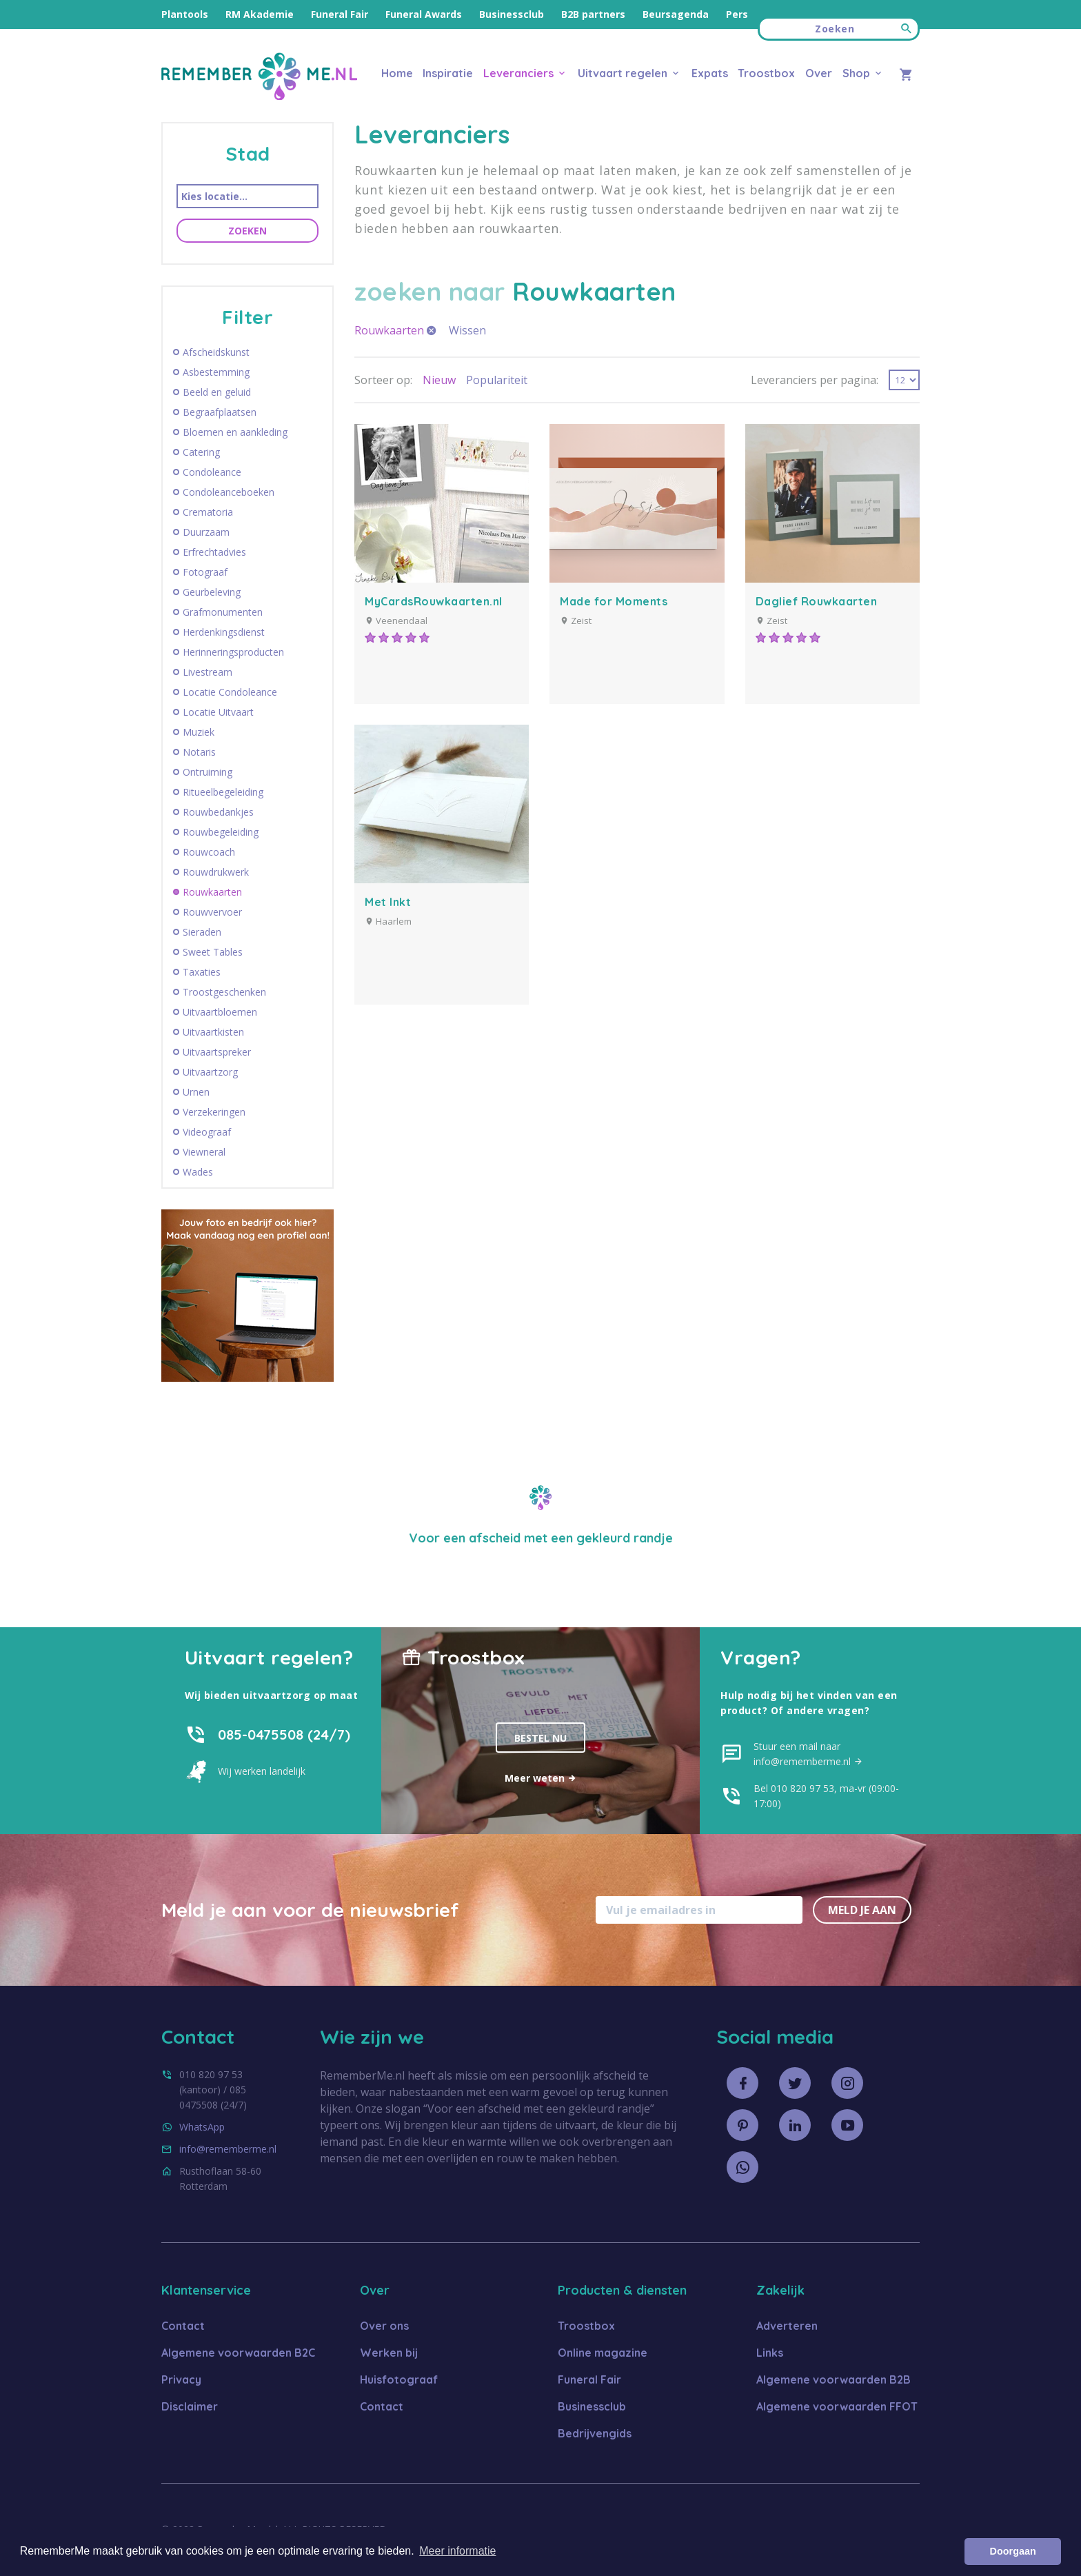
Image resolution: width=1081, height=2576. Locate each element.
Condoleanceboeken (228, 492)
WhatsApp (202, 2126)
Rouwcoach (209, 852)
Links (769, 2352)
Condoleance (212, 472)
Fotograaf (205, 572)
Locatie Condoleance (230, 692)
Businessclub (511, 14)
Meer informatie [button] (457, 2551)
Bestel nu (540, 1737)
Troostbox (766, 73)
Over (818, 73)
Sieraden (202, 932)
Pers (737, 14)
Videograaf (207, 1132)
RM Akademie (259, 14)
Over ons (384, 2326)
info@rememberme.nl (227, 2148)
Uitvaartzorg (210, 1072)
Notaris (199, 752)
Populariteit (496, 379)
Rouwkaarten (212, 892)
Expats (709, 73)
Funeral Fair (339, 14)
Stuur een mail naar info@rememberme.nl (808, 1754)
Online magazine (602, 2352)
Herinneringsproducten (233, 652)
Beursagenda (676, 14)
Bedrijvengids (595, 2433)
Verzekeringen (214, 1112)
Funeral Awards (423, 14)
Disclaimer (189, 2406)
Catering (201, 452)
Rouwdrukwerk (216, 872)
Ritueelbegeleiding (223, 792)
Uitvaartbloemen (220, 1012)
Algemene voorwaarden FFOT (837, 2406)
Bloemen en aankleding (235, 432)
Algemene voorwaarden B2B (833, 2379)
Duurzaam (206, 532)
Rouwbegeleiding (221, 832)
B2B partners (593, 14)
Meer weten (541, 1777)
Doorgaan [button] (1013, 2551)
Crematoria (208, 512)
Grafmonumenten (223, 612)
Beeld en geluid (217, 392)
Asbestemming (216, 372)
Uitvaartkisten (213, 1032)
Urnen (196, 1092)
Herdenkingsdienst (224, 632)
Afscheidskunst (216, 352)
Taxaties (202, 972)
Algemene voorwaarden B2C (238, 2352)
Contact (183, 2326)
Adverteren (787, 2326)
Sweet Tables (213, 952)
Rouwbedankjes (218, 812)
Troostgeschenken (224, 992)
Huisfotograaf (399, 2379)
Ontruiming (207, 772)
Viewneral (204, 1152)
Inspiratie (448, 73)
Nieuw (439, 379)
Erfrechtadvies (214, 552)
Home (397, 73)
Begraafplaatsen (219, 412)
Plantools (184, 14)
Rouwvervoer (212, 912)
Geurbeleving (212, 592)
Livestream (207, 672)
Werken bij (389, 2352)
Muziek (198, 732)
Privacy (181, 2379)
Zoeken (247, 230)
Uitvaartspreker (217, 1052)
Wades (198, 1172)
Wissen (467, 330)
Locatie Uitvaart (218, 712)
